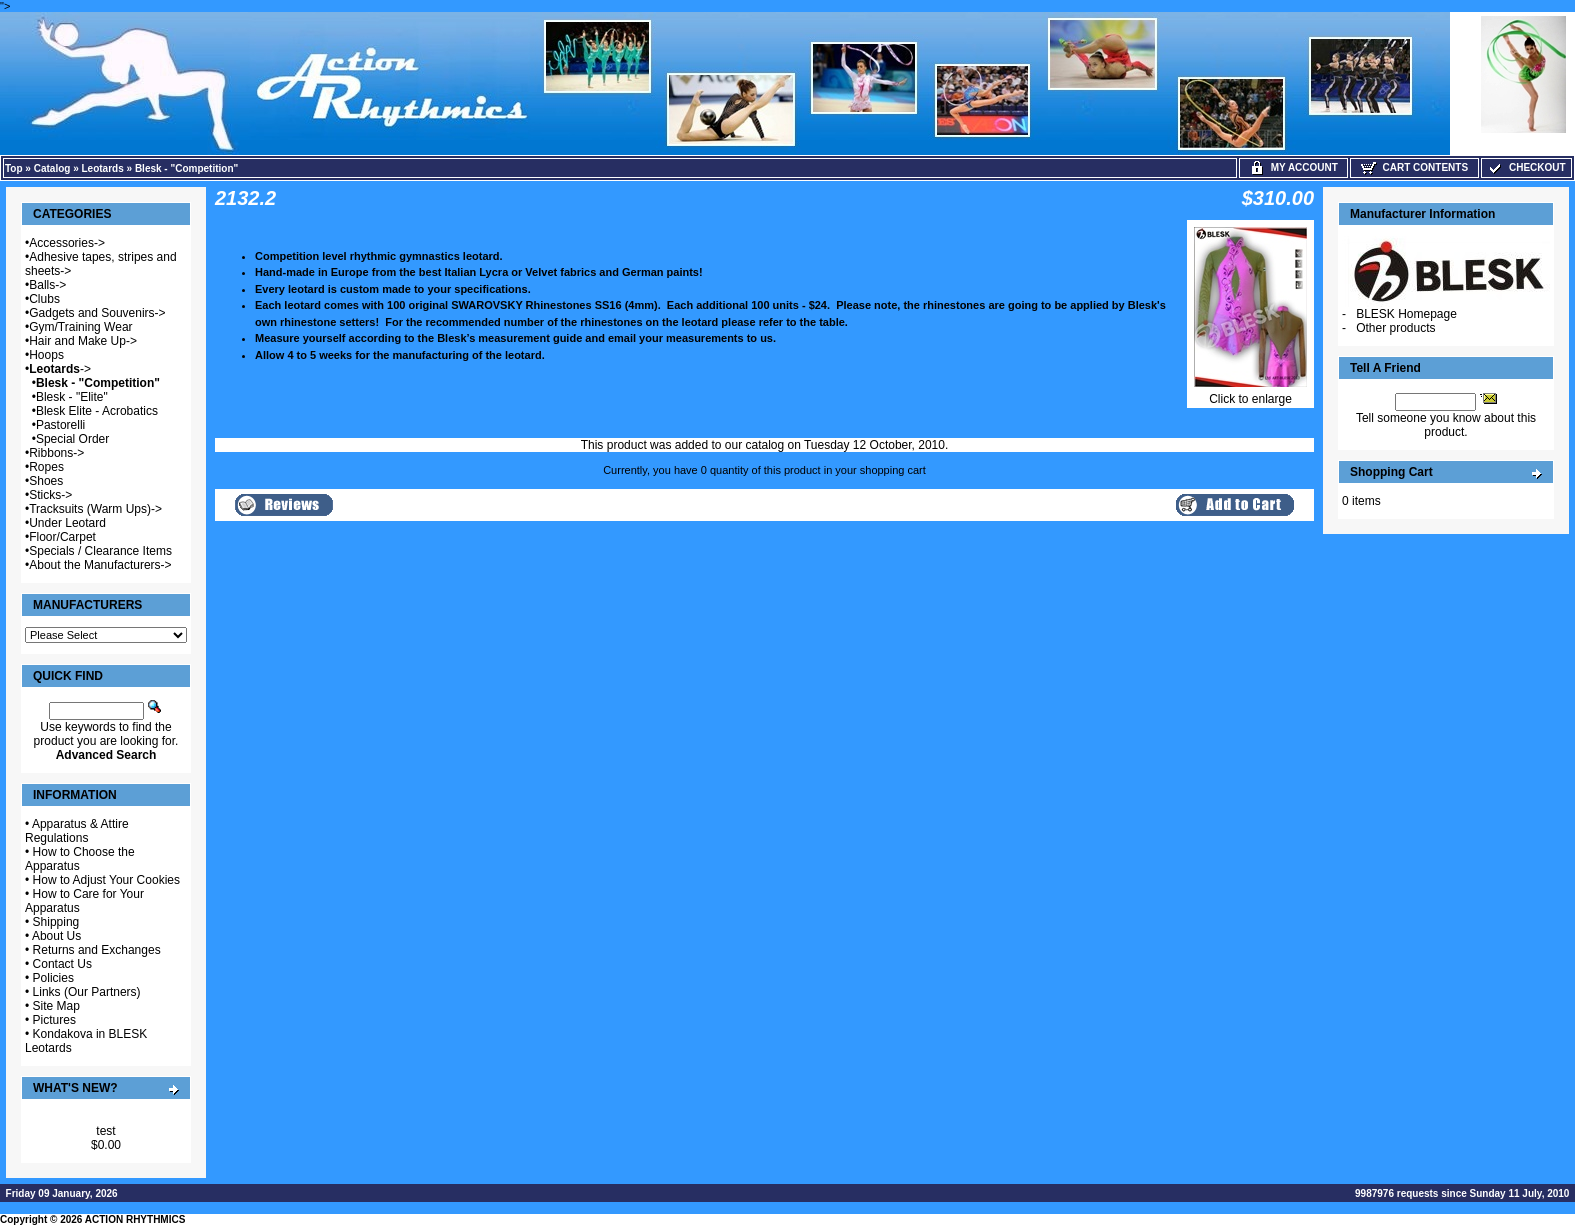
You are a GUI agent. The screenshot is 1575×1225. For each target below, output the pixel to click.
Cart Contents (1414, 167)
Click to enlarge (1250, 393)
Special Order (72, 439)
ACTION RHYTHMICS (135, 1219)
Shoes (46, 481)
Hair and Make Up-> (83, 341)
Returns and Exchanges (97, 950)
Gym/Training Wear (80, 327)
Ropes (46, 467)
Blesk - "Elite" (72, 397)
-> (60, 369)
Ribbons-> (56, 453)
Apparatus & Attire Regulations (77, 831)
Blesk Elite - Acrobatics (97, 411)
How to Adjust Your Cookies (106, 880)
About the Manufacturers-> (100, 565)
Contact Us (62, 964)
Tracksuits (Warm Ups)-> (95, 509)
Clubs (44, 299)
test (105, 1131)
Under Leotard (67, 523)
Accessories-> (67, 243)
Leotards (103, 168)
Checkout (1526, 167)
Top (14, 168)
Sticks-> (50, 495)
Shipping (56, 922)
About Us (56, 936)
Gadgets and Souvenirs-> (97, 313)
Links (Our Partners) (87, 992)
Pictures (54, 1020)
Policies (53, 978)
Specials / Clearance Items (100, 551)
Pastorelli (60, 425)
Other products (1395, 328)
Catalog (52, 168)
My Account (1293, 167)
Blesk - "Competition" (186, 168)
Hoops (46, 355)
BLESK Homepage (1406, 314)
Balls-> (47, 285)
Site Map (56, 1006)
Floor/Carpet (62, 537)
